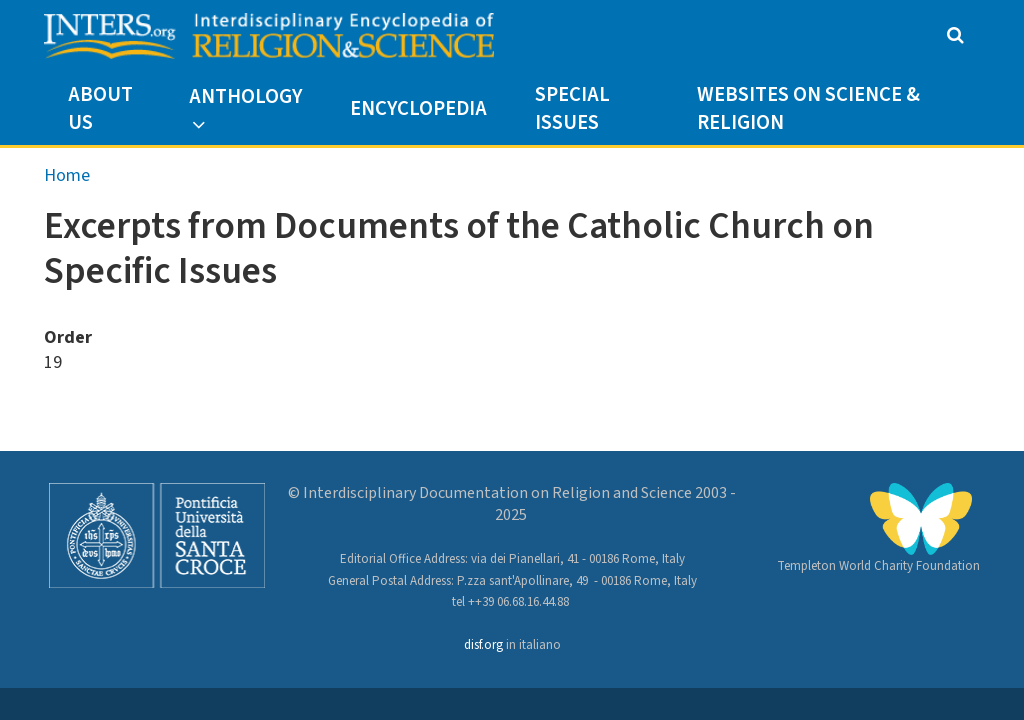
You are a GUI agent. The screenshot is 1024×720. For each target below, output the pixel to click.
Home (67, 175)
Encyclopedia (418, 108)
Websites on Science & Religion (808, 108)
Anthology (245, 96)
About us (100, 108)
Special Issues (572, 108)
